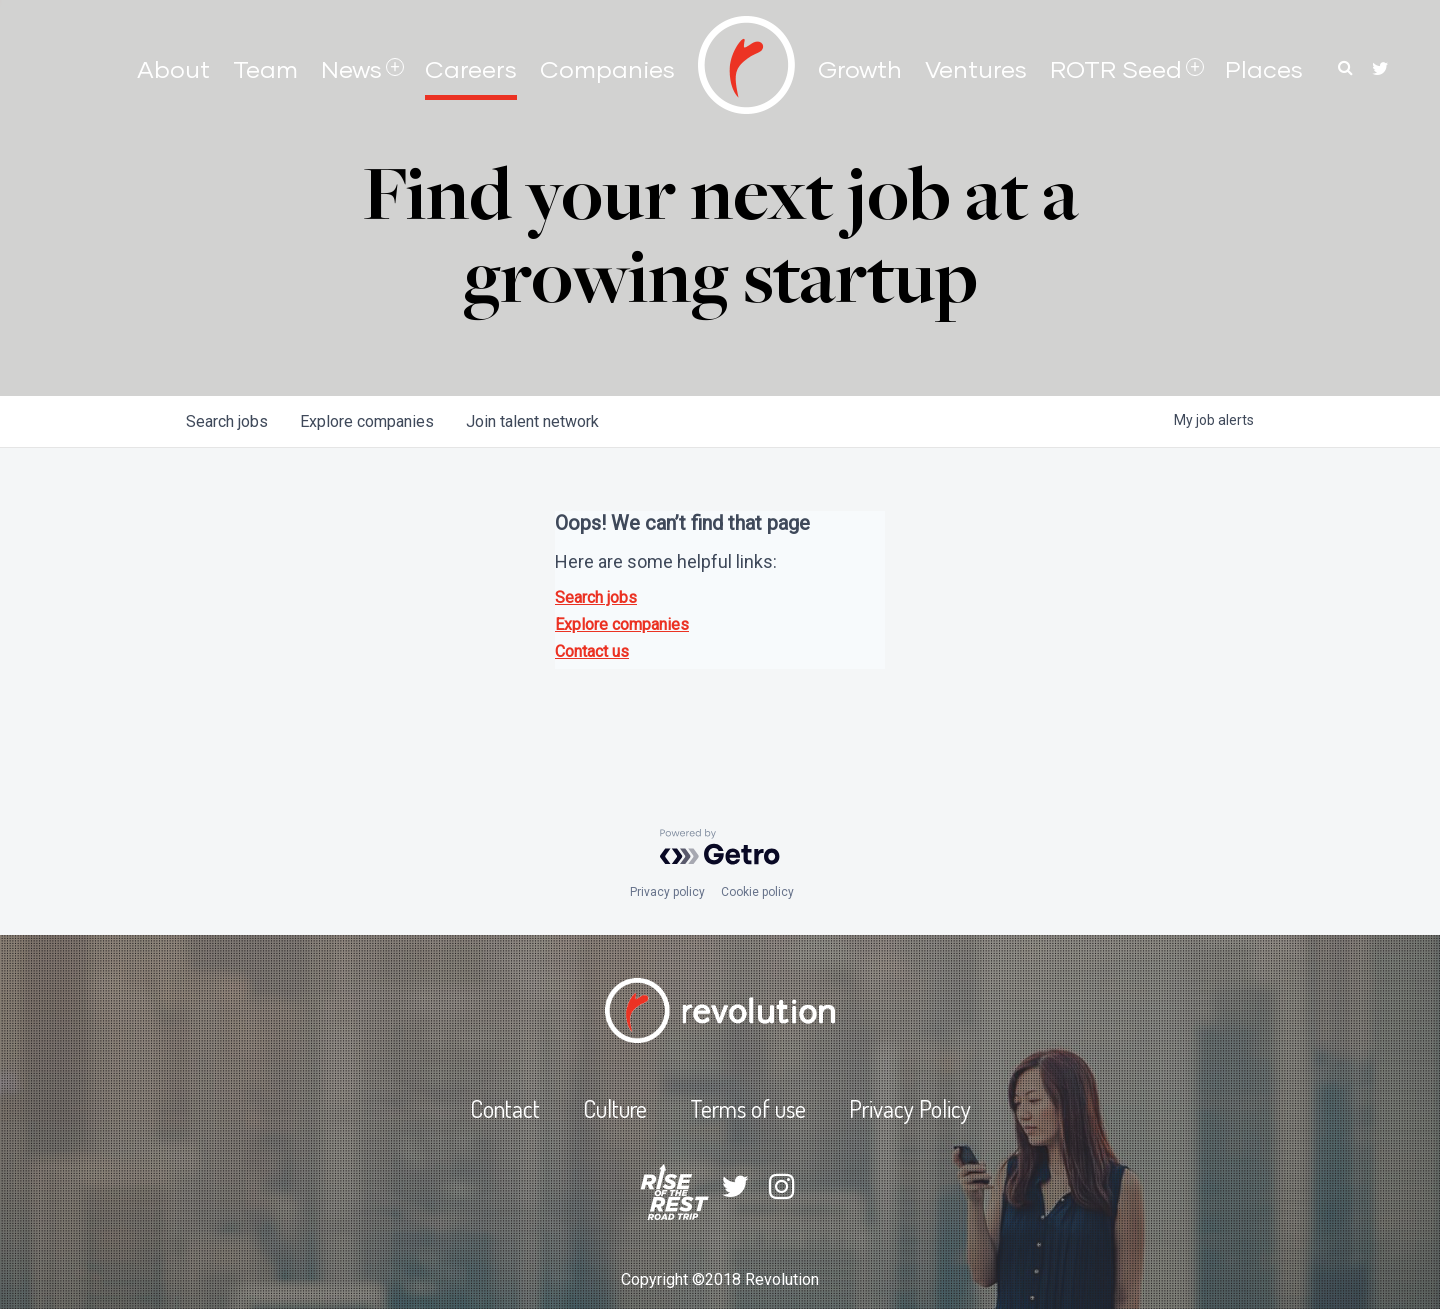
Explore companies (622, 624)
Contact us (592, 651)
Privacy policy (667, 892)
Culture (615, 1108)
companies (367, 421)
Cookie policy (757, 892)
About (173, 68)
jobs (227, 421)
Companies (607, 68)
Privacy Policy (910, 1108)
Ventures (976, 68)
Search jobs (596, 597)
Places (1264, 68)
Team (265, 68)
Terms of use (748, 1108)
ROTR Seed (1116, 68)
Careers (471, 68)
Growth (860, 68)
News (351, 68)
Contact (505, 1108)
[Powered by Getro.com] (720, 847)
